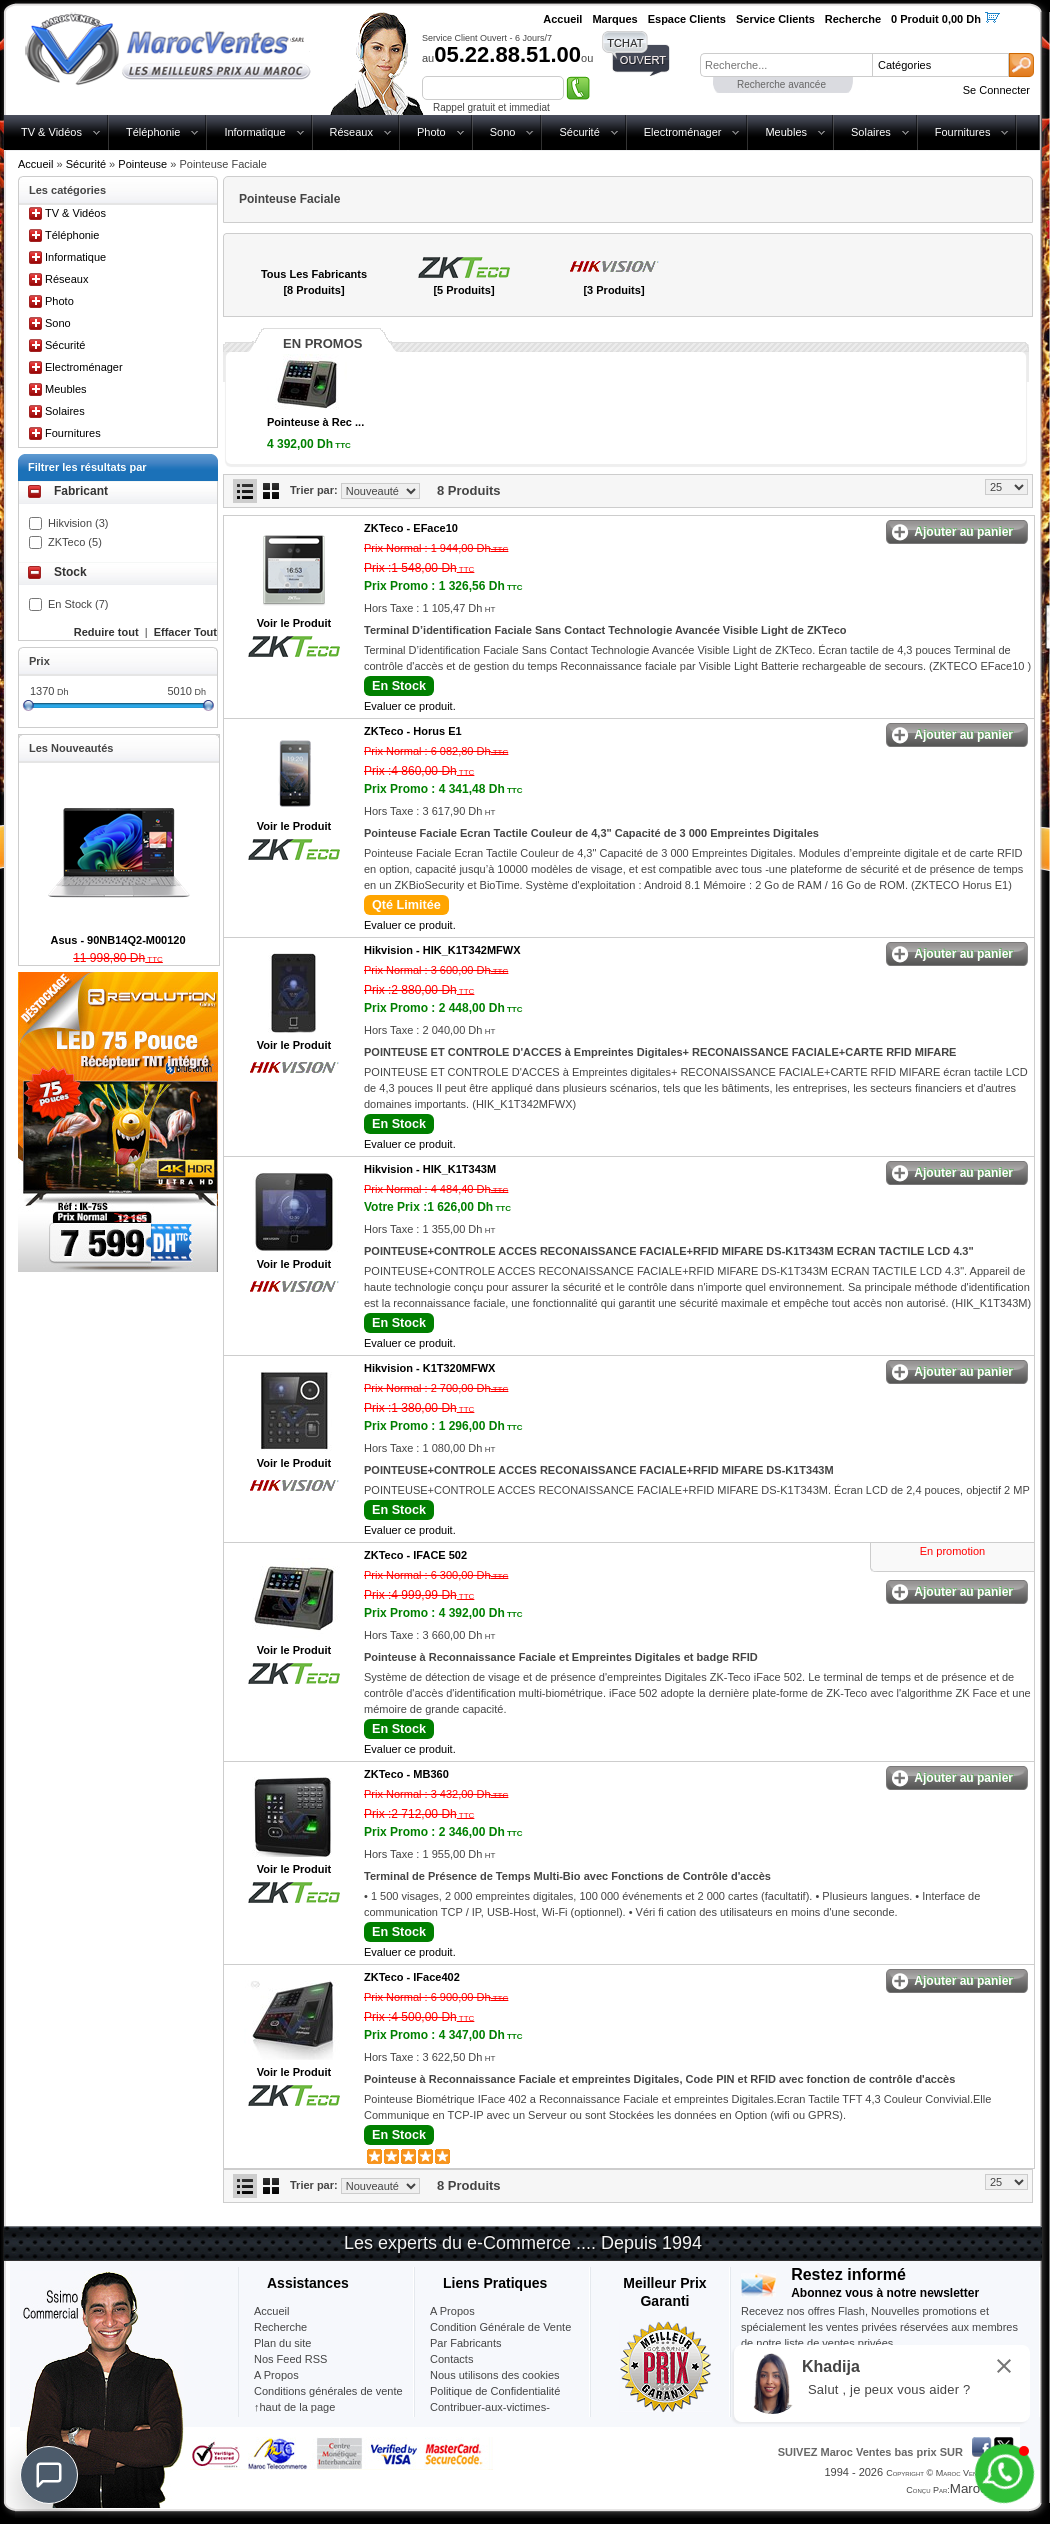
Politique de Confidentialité (495, 2391)
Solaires (871, 132)
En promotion (952, 1551)
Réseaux (351, 132)
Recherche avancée (781, 84)
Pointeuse (142, 164)
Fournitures (963, 132)
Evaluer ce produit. (410, 706)
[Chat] (49, 2475)
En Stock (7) (78, 604)
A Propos (452, 2311)
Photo (431, 132)
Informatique (254, 132)
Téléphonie (153, 132)
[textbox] (786, 65)
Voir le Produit (294, 623)
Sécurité (579, 132)
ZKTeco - (411, 528)
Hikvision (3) (78, 523)
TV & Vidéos (51, 132)
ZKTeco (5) (75, 542)
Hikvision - (442, 950)
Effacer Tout (185, 632)
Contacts (451, 2359)
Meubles (786, 132)
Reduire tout (106, 632)
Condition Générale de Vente (500, 2327)
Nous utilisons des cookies (495, 2375)
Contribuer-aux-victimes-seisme (490, 2415)
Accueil (35, 164)
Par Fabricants (466, 2343)
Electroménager (683, 132)
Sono (503, 132)
